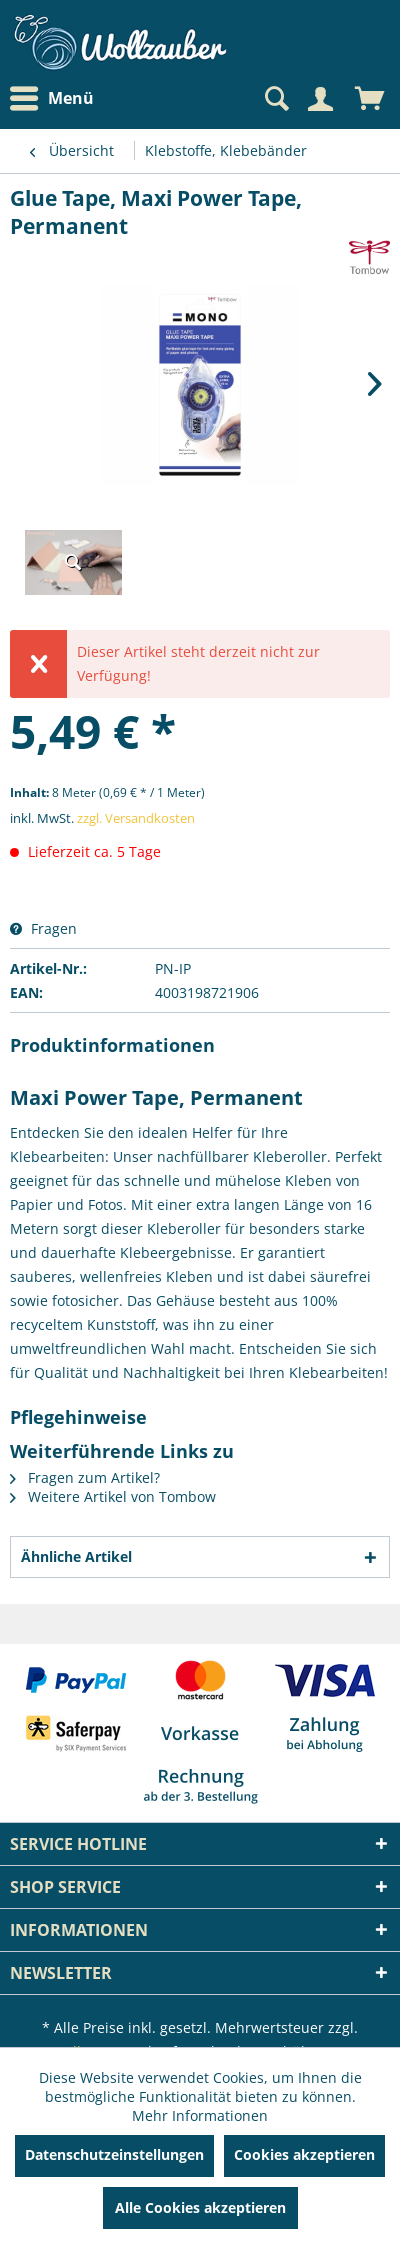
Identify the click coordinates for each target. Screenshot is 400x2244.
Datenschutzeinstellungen (114, 2154)
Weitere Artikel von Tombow (113, 1496)
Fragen (43, 928)
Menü (52, 99)
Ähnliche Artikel (76, 1556)
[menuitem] (57, 98)
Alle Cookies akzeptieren (200, 2207)
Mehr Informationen (200, 2115)
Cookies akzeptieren (304, 2154)
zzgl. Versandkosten (136, 818)
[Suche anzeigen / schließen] (275, 99)
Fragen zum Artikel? (85, 1477)
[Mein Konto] (320, 99)
